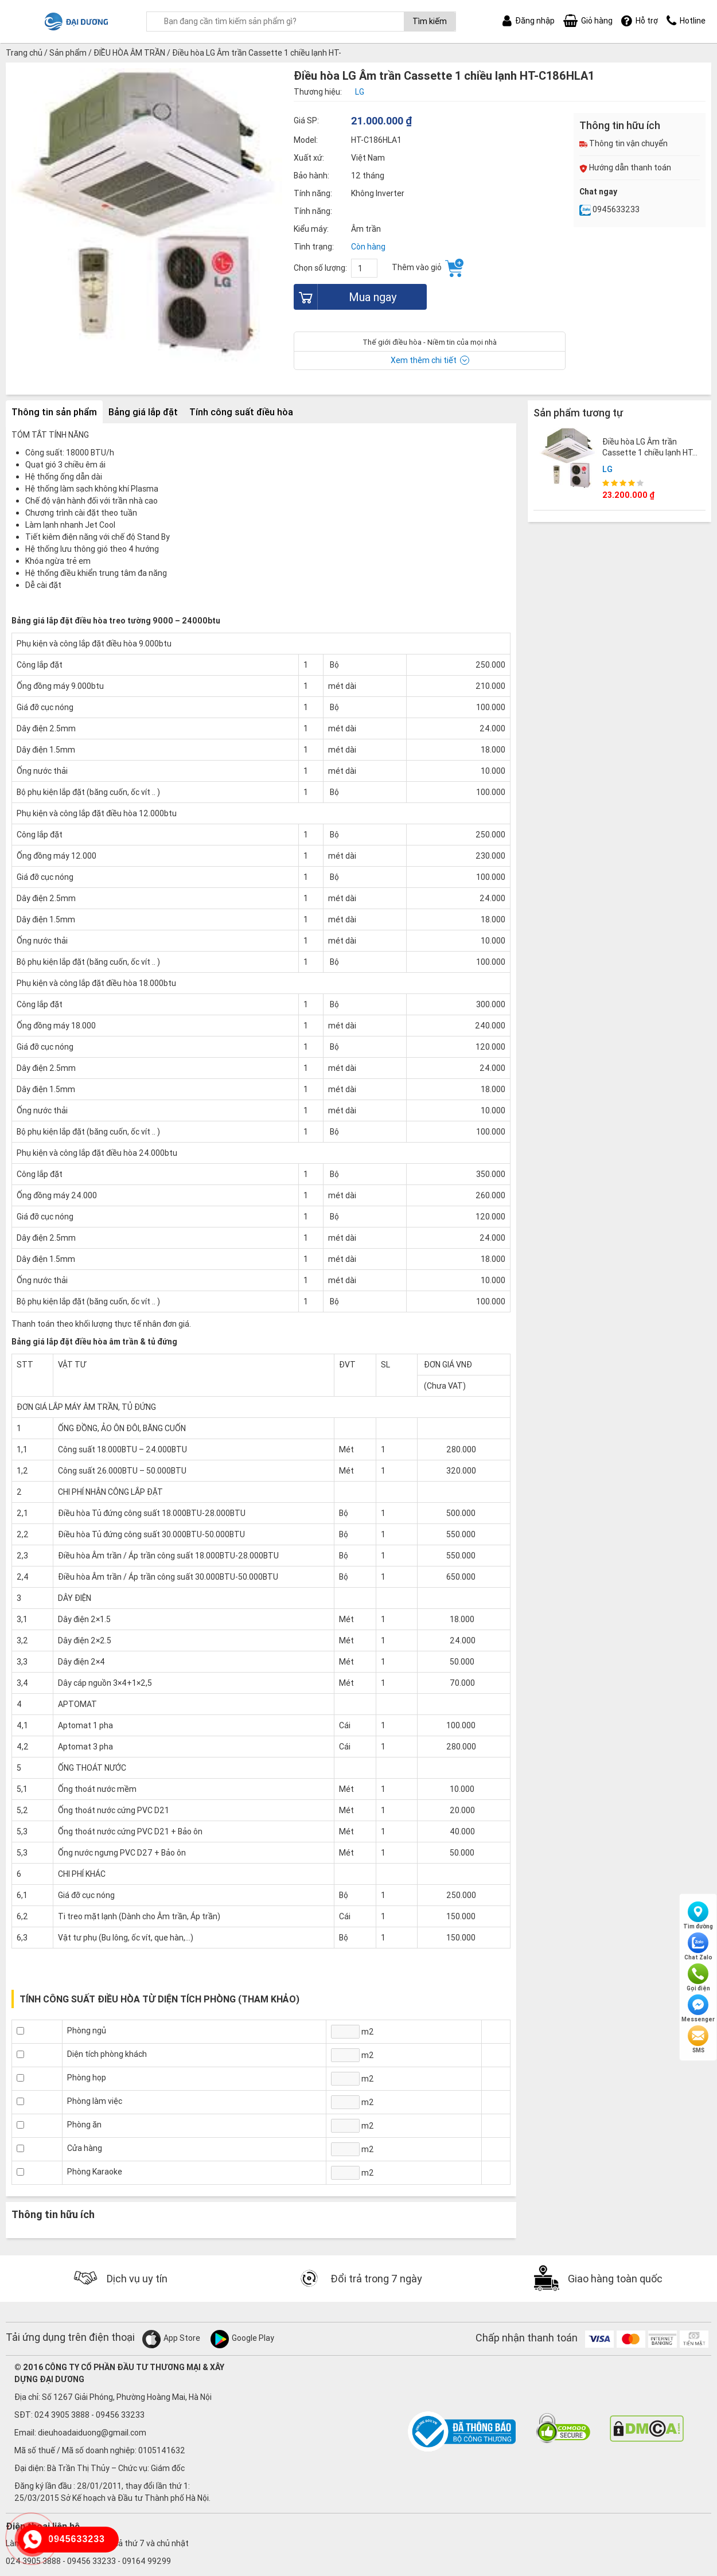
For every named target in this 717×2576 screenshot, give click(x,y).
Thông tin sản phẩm (54, 412)
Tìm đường (698, 1915)
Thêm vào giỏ (427, 268)
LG (607, 469)
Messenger (698, 2008)
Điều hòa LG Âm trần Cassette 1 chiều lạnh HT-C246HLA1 (648, 452)
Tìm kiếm (429, 21)
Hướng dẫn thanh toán (625, 167)
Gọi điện (698, 1977)
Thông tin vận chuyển (623, 143)
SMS (698, 2039)
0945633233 (609, 209)
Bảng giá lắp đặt (143, 412)
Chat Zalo (698, 1946)
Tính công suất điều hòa (241, 412)
